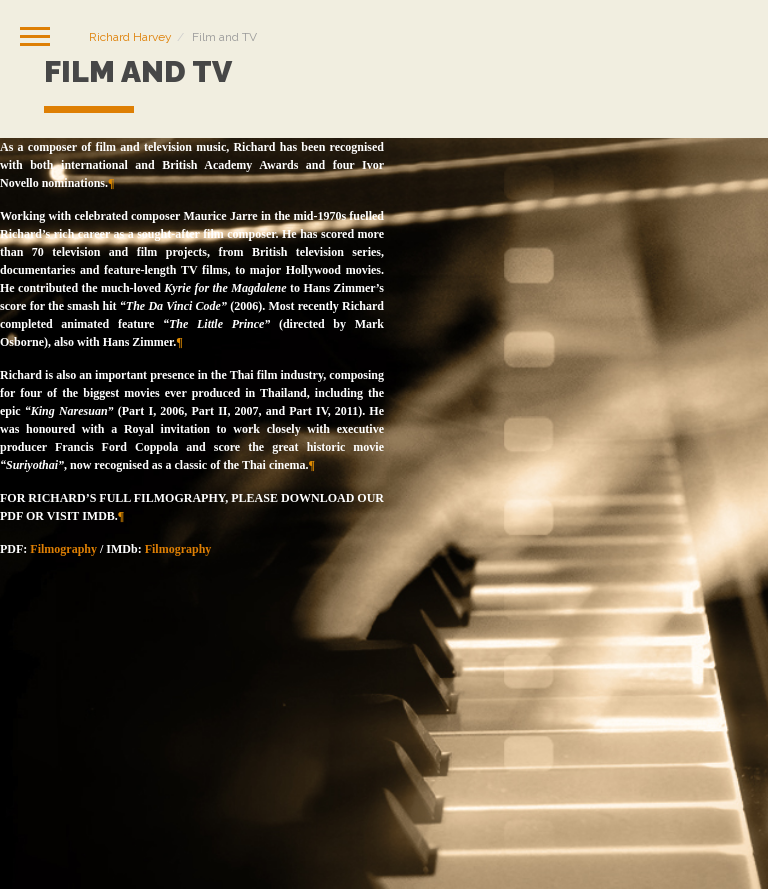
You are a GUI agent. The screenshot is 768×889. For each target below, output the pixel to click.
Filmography (63, 549)
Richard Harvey (130, 37)
